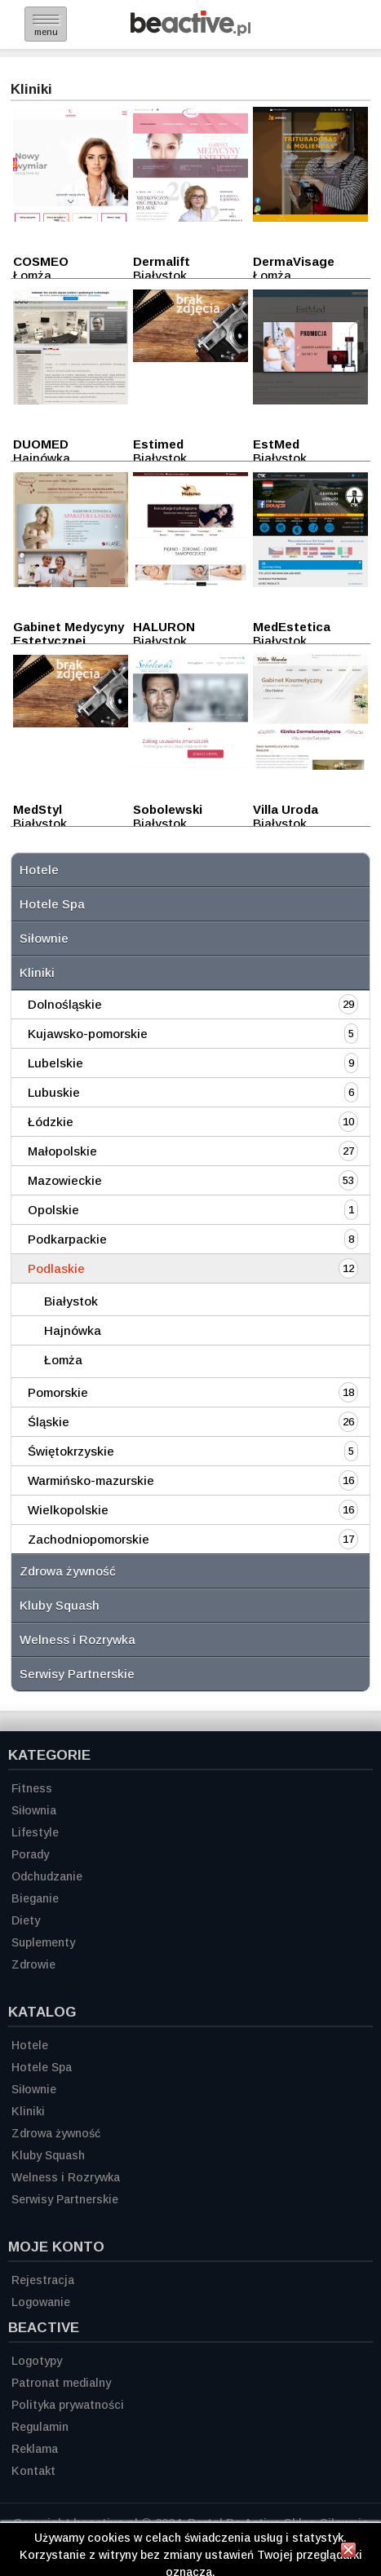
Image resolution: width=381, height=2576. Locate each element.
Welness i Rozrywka (77, 1639)
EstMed (276, 444)
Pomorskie (58, 1392)
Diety (25, 1920)
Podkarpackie (67, 1239)
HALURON (164, 627)
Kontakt (33, 2470)
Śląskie (48, 1422)
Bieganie (35, 1898)
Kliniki (37, 972)
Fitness (31, 1788)
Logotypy (36, 2360)
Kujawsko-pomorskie (88, 1034)
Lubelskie (55, 1063)
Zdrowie (33, 1964)
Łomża (63, 1360)
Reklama (34, 2448)
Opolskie (53, 1210)
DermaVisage (293, 261)
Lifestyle (35, 1832)
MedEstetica (291, 627)
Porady (30, 1854)
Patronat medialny (61, 2382)
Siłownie (44, 938)
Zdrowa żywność (68, 1571)
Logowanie (40, 2302)
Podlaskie (56, 1268)
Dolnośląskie (65, 1004)
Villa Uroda (285, 809)
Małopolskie (62, 1151)
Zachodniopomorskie (88, 1539)
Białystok (71, 1301)
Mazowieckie (65, 1180)
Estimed (158, 444)
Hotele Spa (52, 904)
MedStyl (37, 809)
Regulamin (40, 2426)
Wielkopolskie (68, 1510)
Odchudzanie (46, 1876)
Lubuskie (54, 1092)
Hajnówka (72, 1330)
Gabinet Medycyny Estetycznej (68, 633)
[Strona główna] (190, 31)
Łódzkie (50, 1122)
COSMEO (41, 261)
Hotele (39, 870)
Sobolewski (167, 809)
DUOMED (41, 444)
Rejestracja (42, 2280)
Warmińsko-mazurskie (91, 1480)
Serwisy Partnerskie (77, 1674)
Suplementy (43, 1942)
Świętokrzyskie (71, 1451)
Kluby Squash (60, 1605)
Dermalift (161, 261)
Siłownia (33, 1810)
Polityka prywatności (67, 2404)
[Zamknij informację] (348, 2552)
